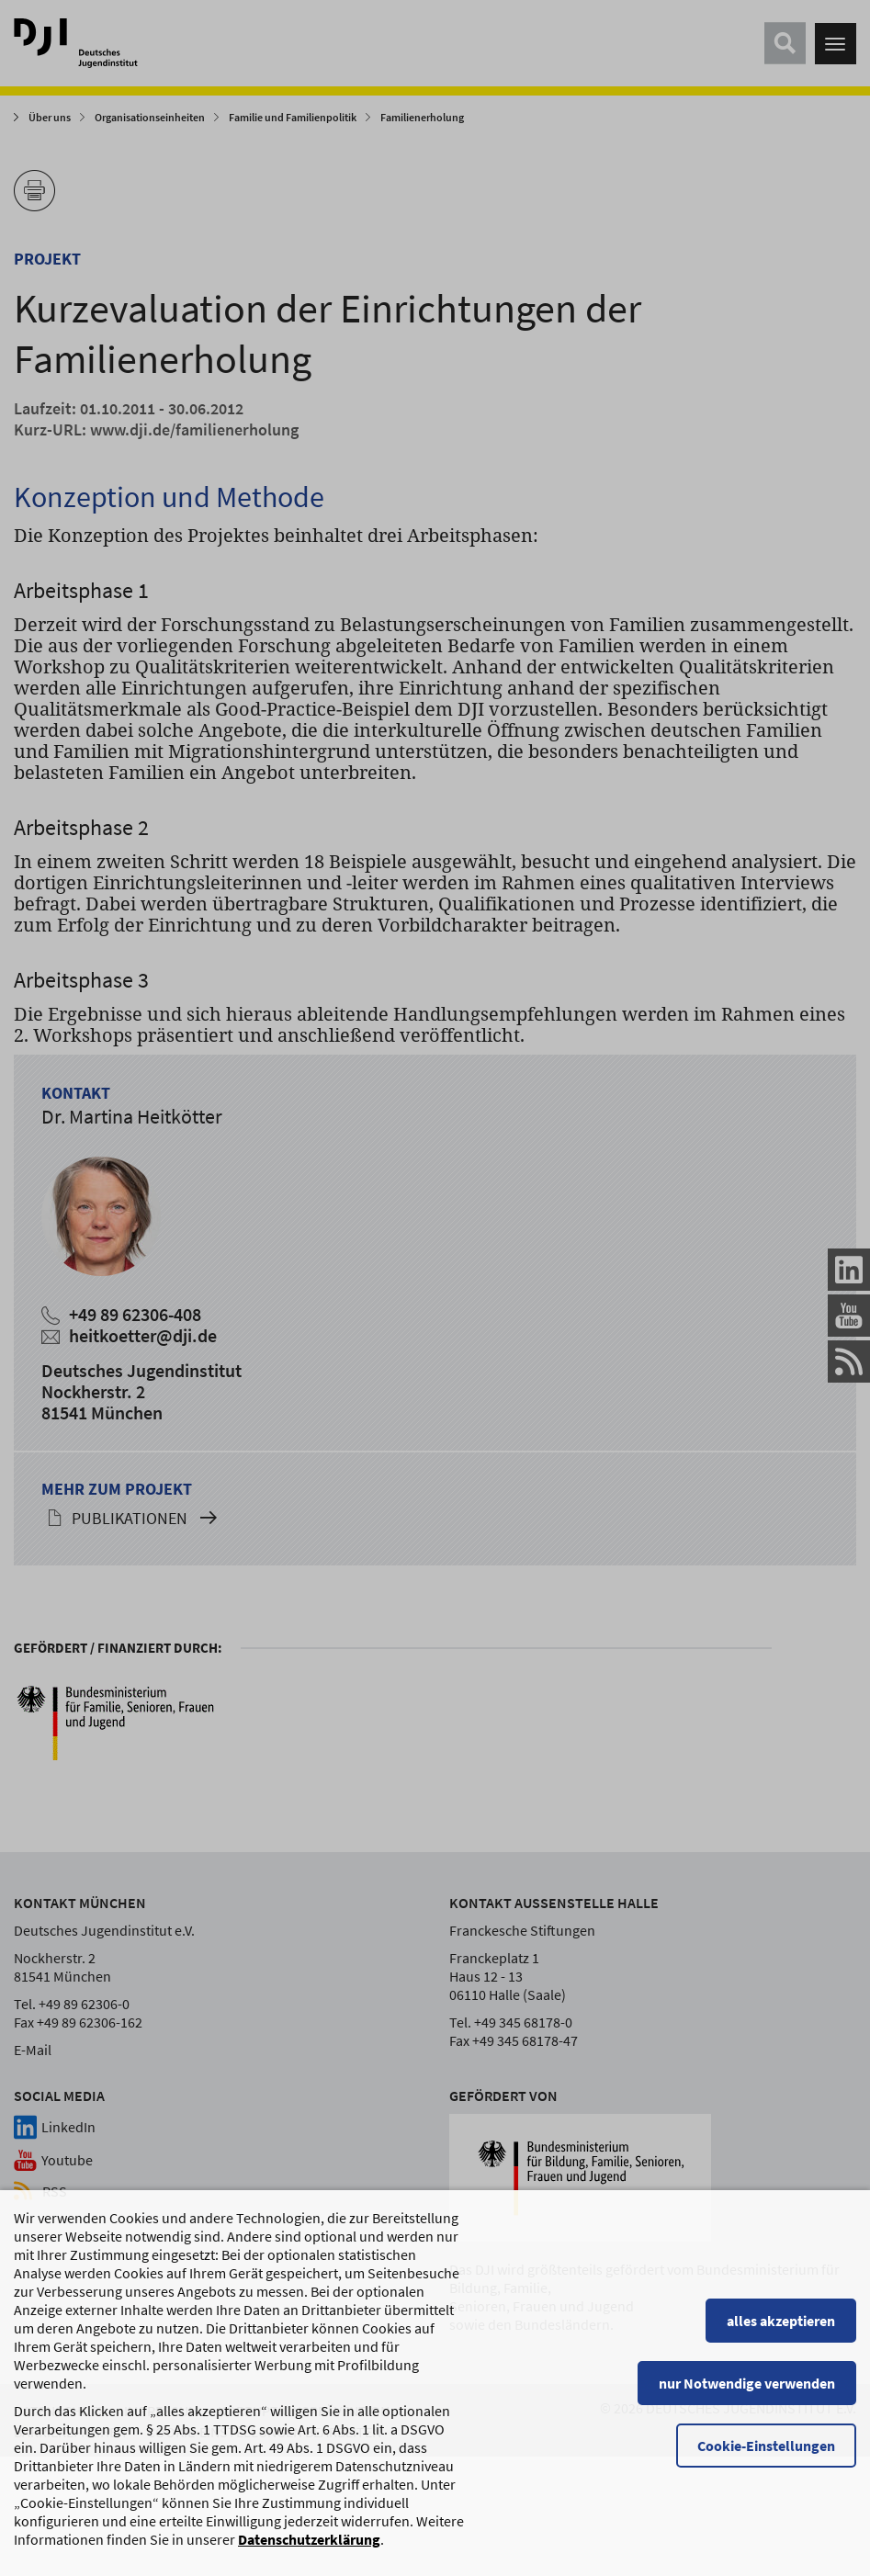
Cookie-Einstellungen (766, 2467)
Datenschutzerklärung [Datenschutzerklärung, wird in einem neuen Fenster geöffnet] (309, 2561)
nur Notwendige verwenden (747, 2405)
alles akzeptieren (781, 2342)
